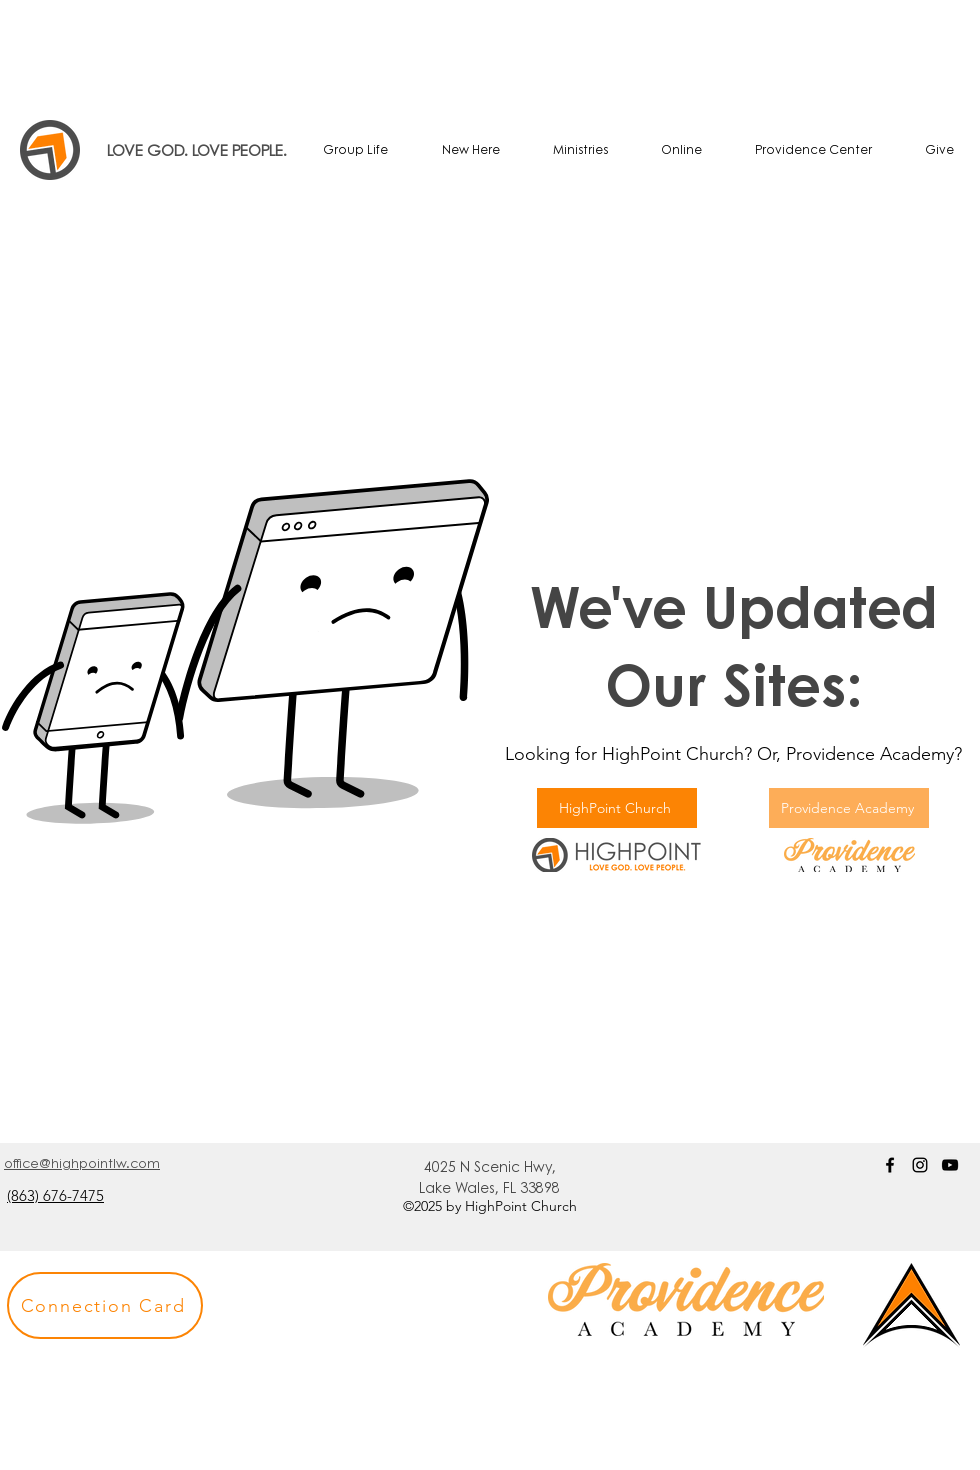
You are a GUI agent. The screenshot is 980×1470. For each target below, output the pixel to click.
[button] (105, 1305)
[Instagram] (920, 1165)
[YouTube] (950, 1165)
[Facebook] (890, 1165)
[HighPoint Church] (617, 808)
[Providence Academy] (849, 808)
